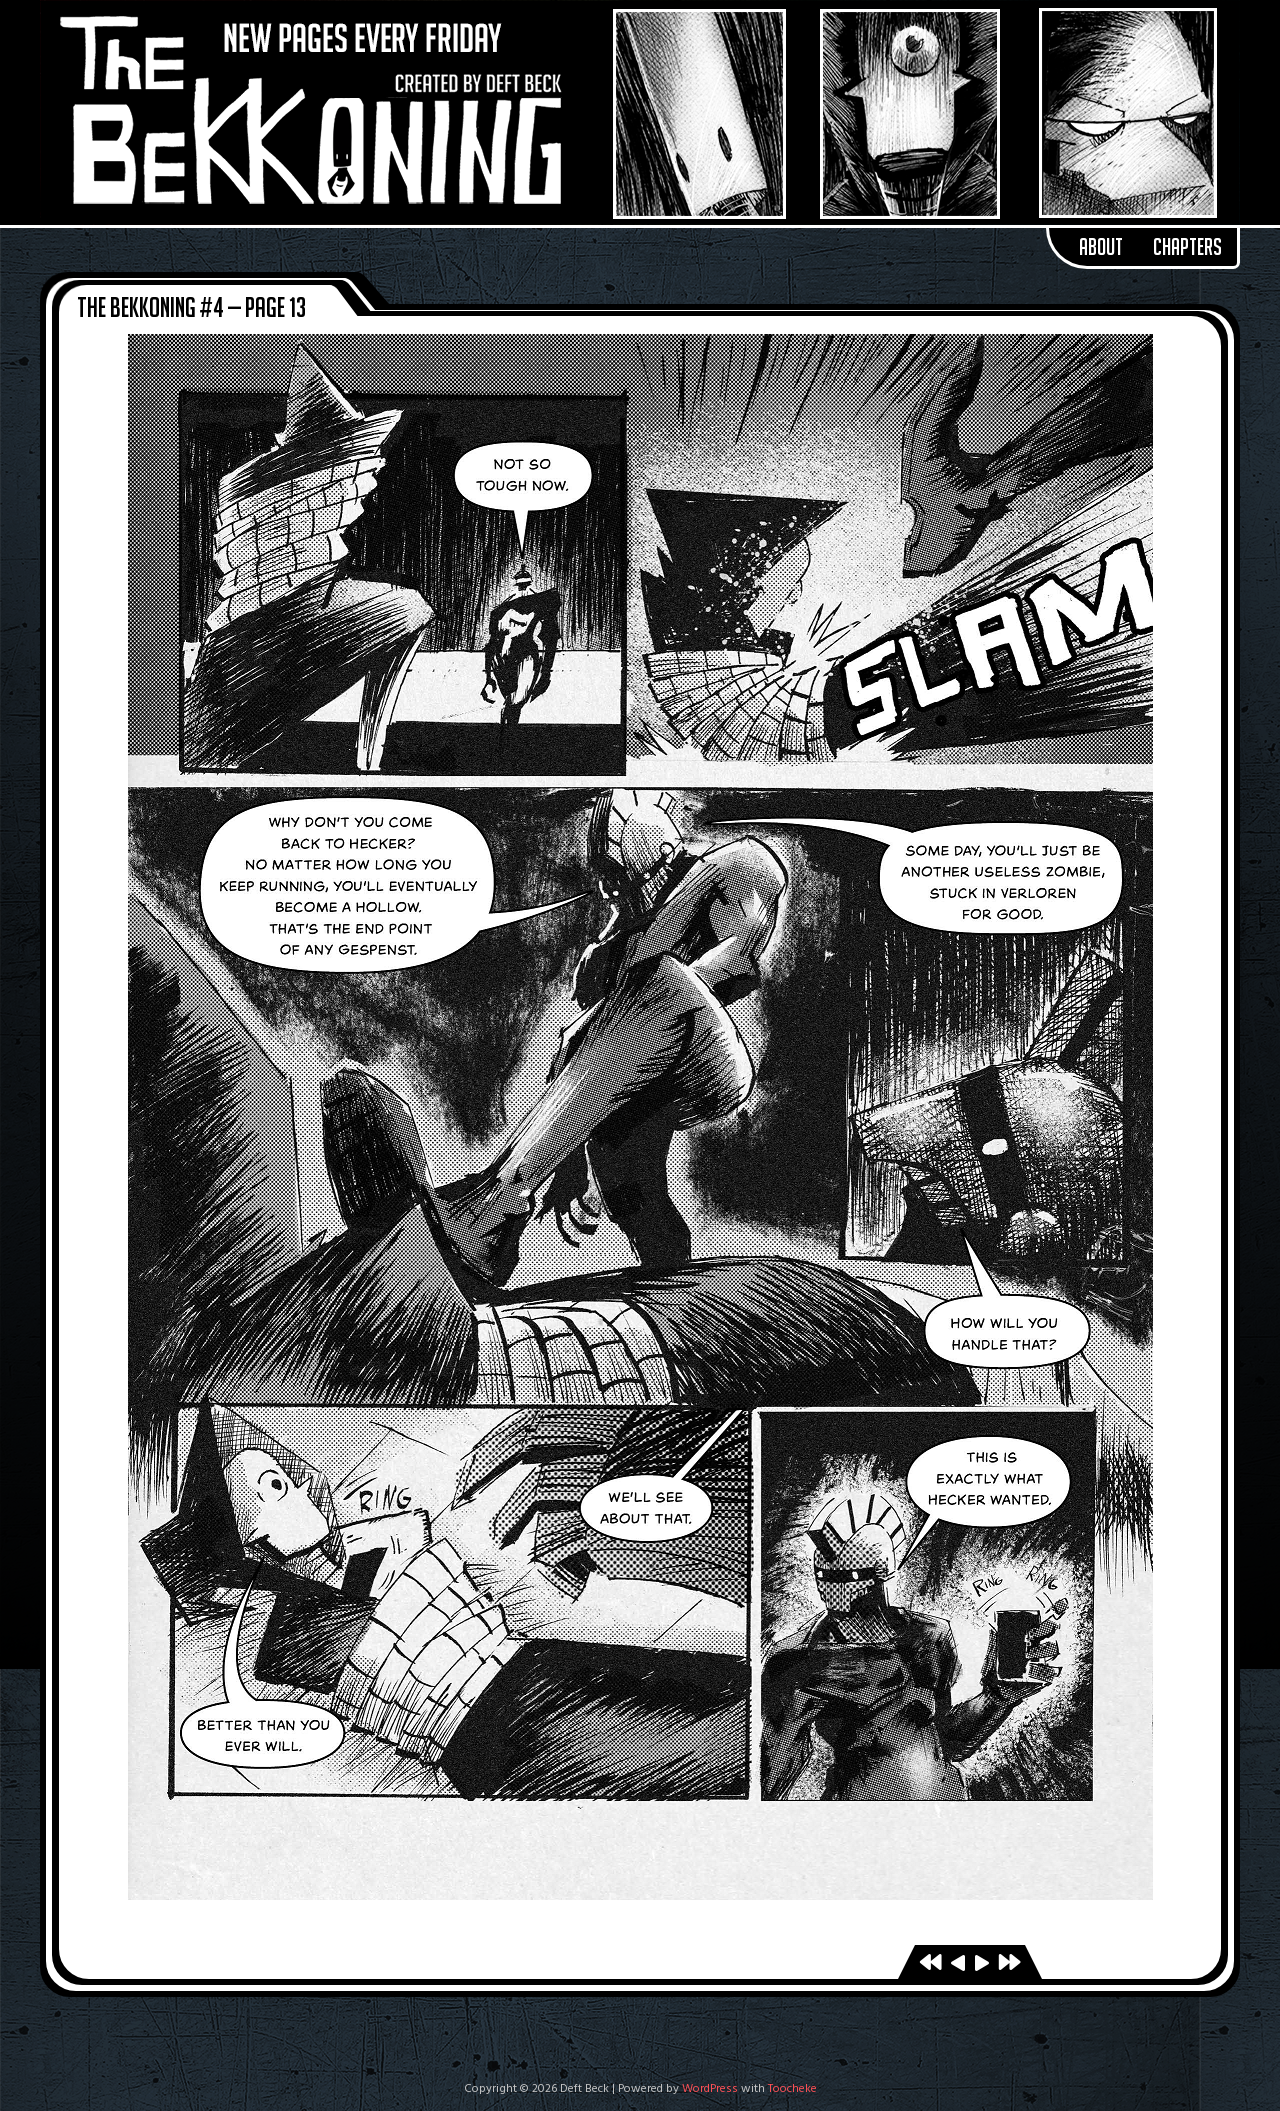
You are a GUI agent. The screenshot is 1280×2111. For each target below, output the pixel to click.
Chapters (1187, 247)
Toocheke (792, 2089)
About (1101, 247)
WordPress (710, 2089)
